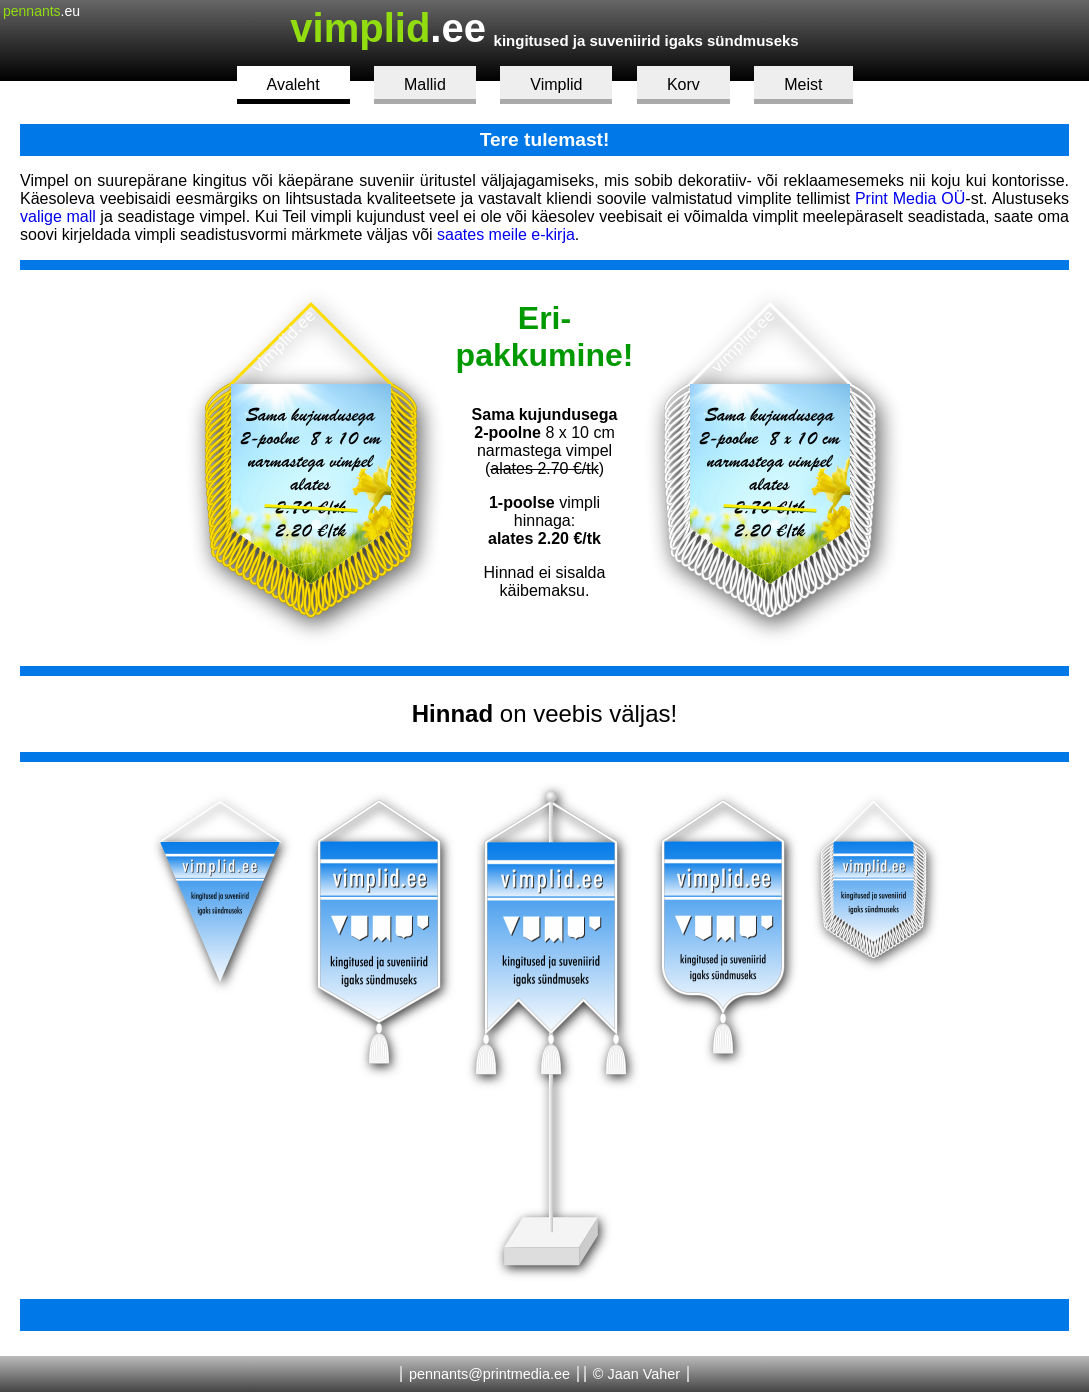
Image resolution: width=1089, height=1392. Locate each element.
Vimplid (556, 84)
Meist (803, 84)
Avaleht (293, 84)
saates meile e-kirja (506, 234)
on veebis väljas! (544, 713)
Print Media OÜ (910, 198)
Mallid (425, 84)
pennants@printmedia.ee (489, 1374)
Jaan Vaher (643, 1374)
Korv (683, 84)
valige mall (58, 216)
